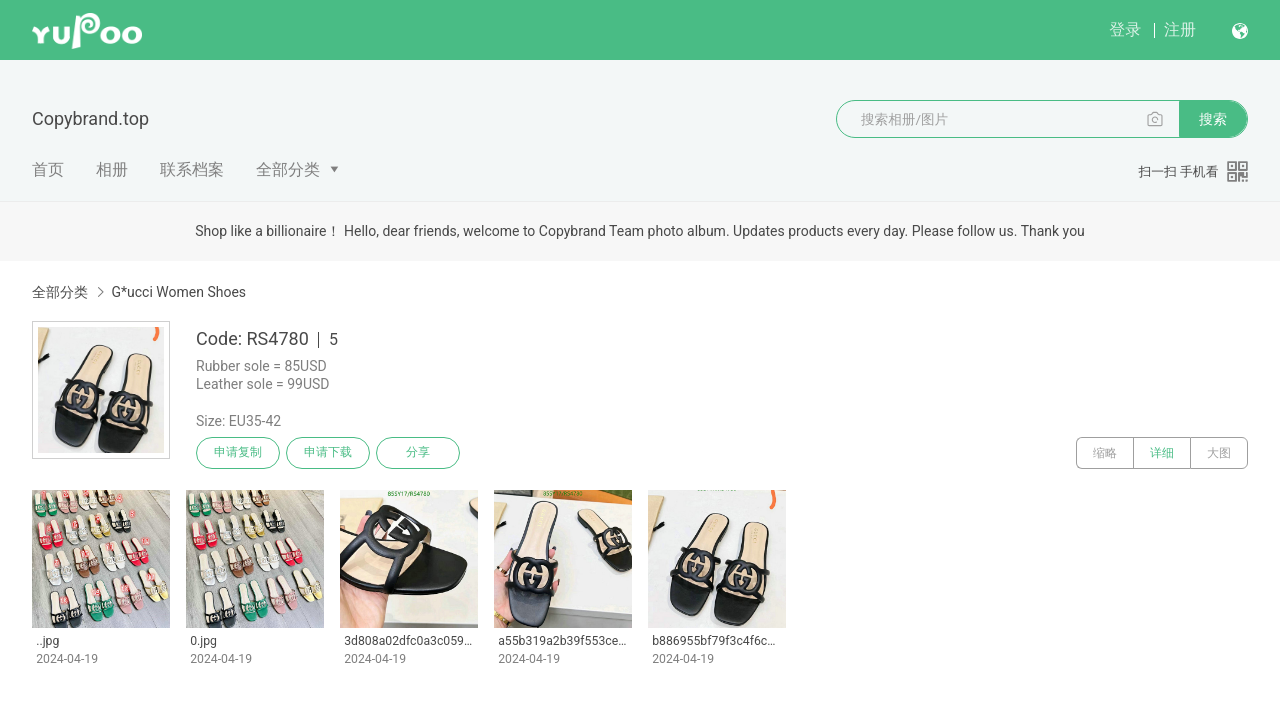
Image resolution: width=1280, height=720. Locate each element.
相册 (112, 169)
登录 (1125, 29)
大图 (1219, 453)
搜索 (1213, 119)
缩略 (1105, 453)
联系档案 (192, 169)
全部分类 (288, 169)
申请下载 (328, 453)
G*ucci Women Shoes (178, 292)
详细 (1162, 453)
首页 (48, 169)
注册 (1180, 29)
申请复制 (238, 453)
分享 (418, 453)
